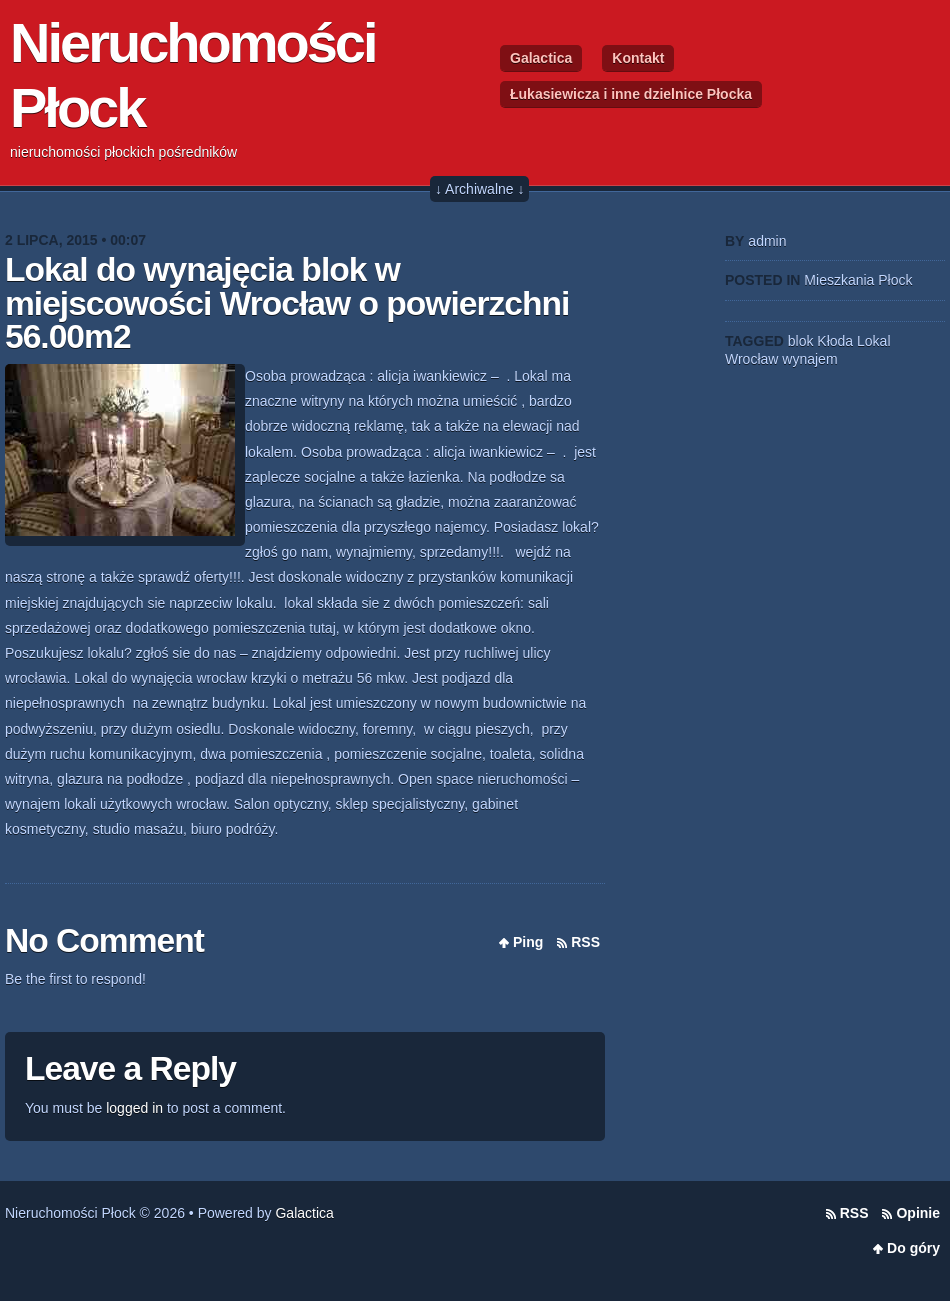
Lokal (873, 341)
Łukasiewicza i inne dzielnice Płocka (631, 94)
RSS (585, 942)
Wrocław (751, 359)
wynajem (809, 359)
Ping (528, 942)
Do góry (913, 1248)
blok (801, 341)
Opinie (918, 1213)
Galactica (541, 58)
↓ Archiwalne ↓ (479, 189)
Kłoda (835, 341)
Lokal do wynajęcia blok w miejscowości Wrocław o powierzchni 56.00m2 (287, 303)
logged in (134, 1108)
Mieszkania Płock (858, 280)
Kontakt (638, 58)
